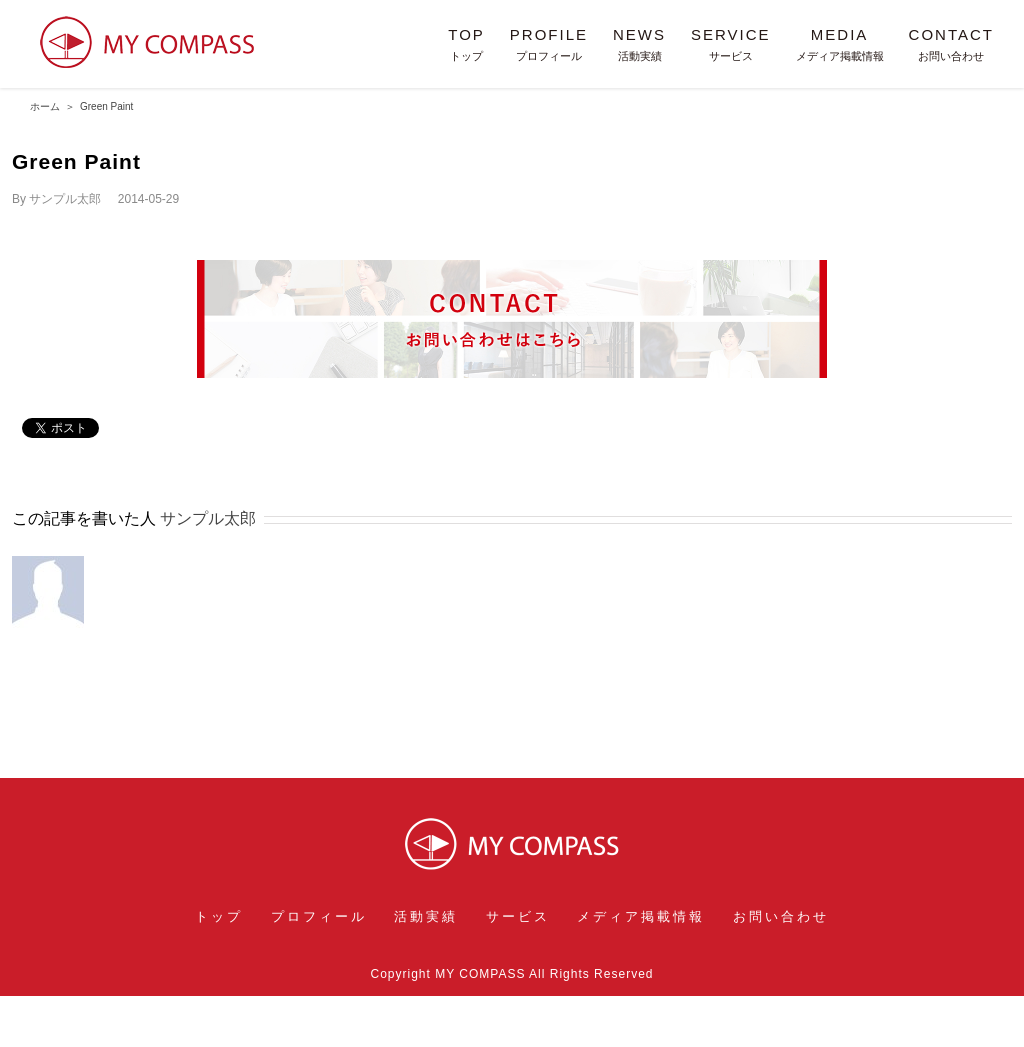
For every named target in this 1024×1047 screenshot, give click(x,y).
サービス (518, 916)
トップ (219, 916)
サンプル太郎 (65, 199)
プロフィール (319, 916)
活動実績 (426, 916)
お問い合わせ (781, 916)
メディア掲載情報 (641, 916)
